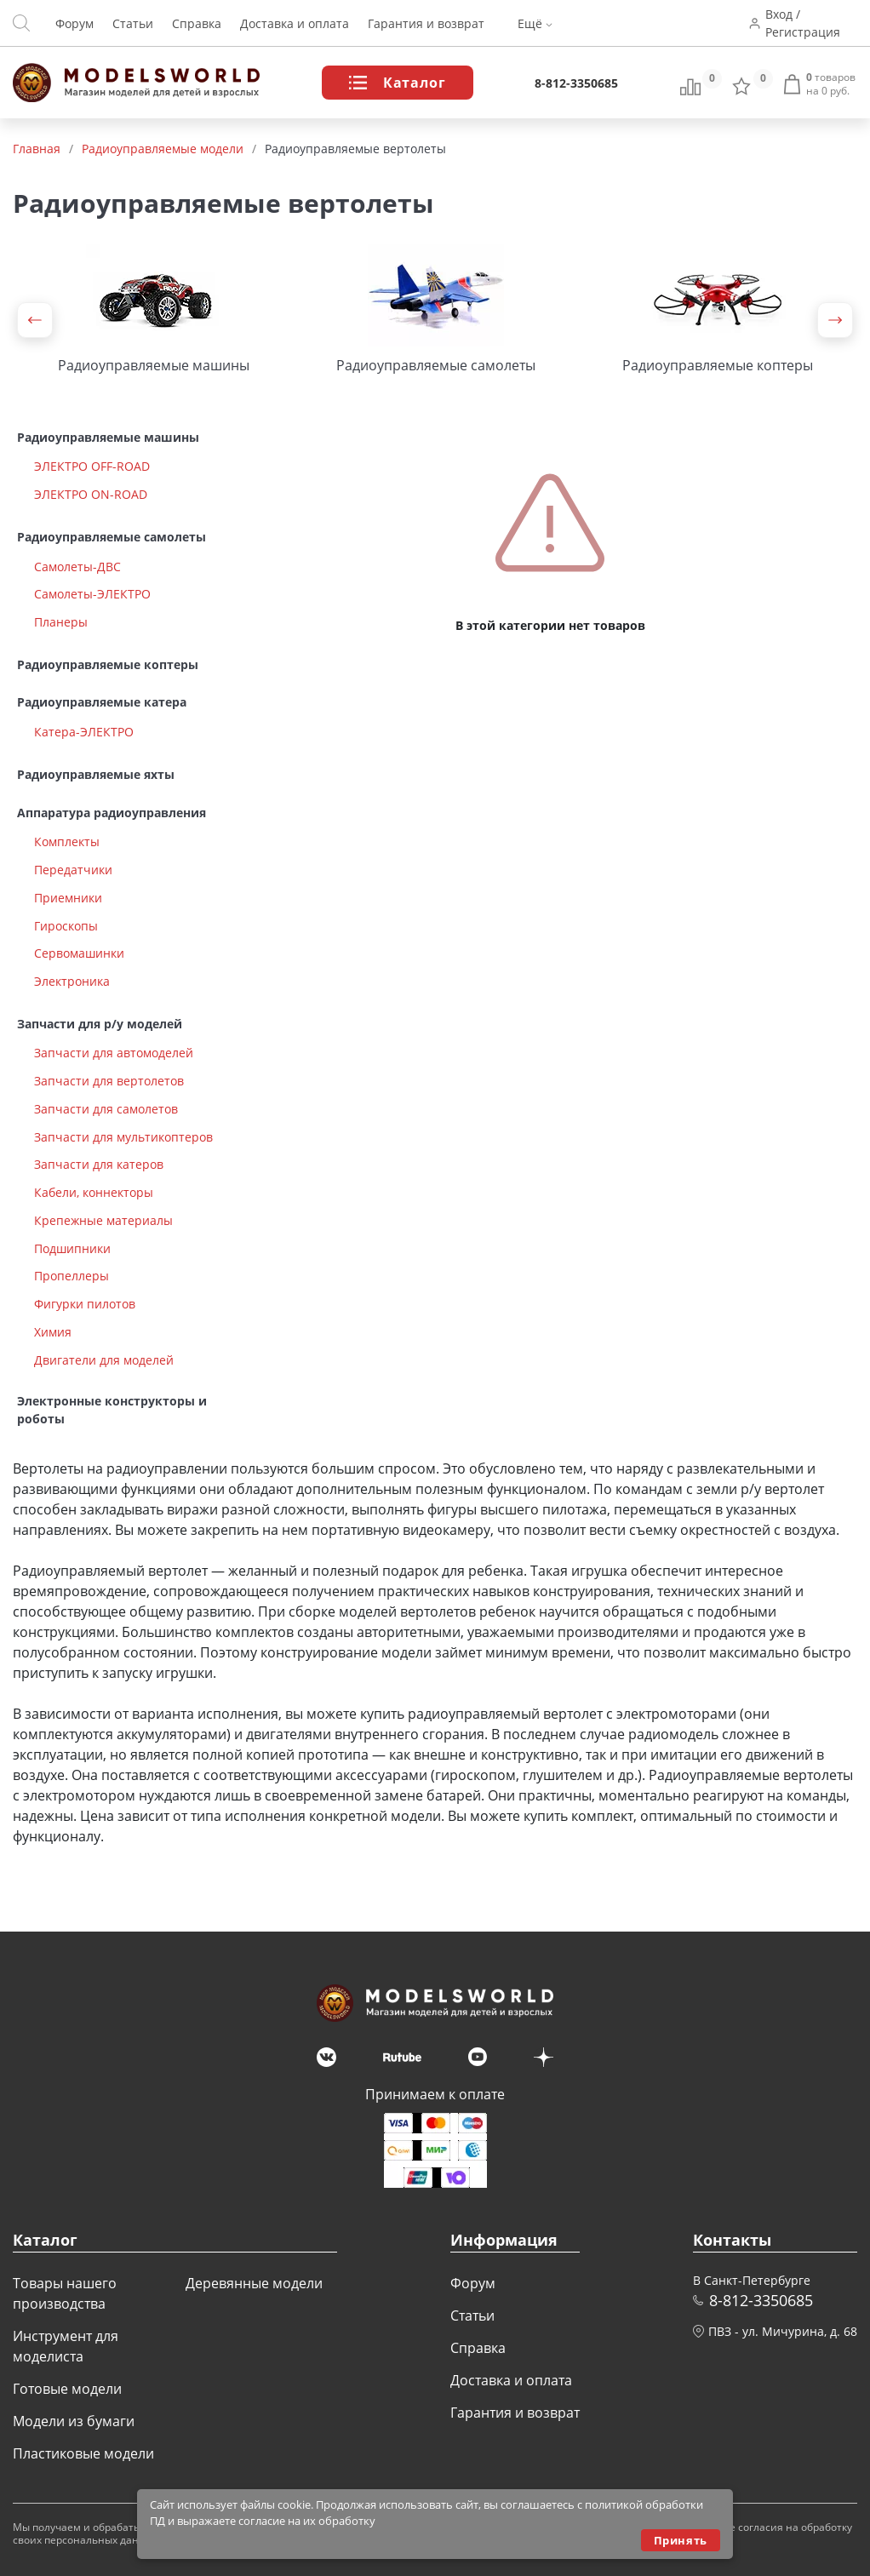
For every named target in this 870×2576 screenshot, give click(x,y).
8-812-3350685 (576, 83)
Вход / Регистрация (802, 23)
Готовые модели (67, 2388)
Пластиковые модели (83, 2453)
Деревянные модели (254, 2283)
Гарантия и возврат (426, 23)
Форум (74, 23)
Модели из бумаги (74, 2421)
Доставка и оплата (294, 23)
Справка (196, 23)
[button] (35, 320)
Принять (680, 2540)
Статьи (132, 23)
